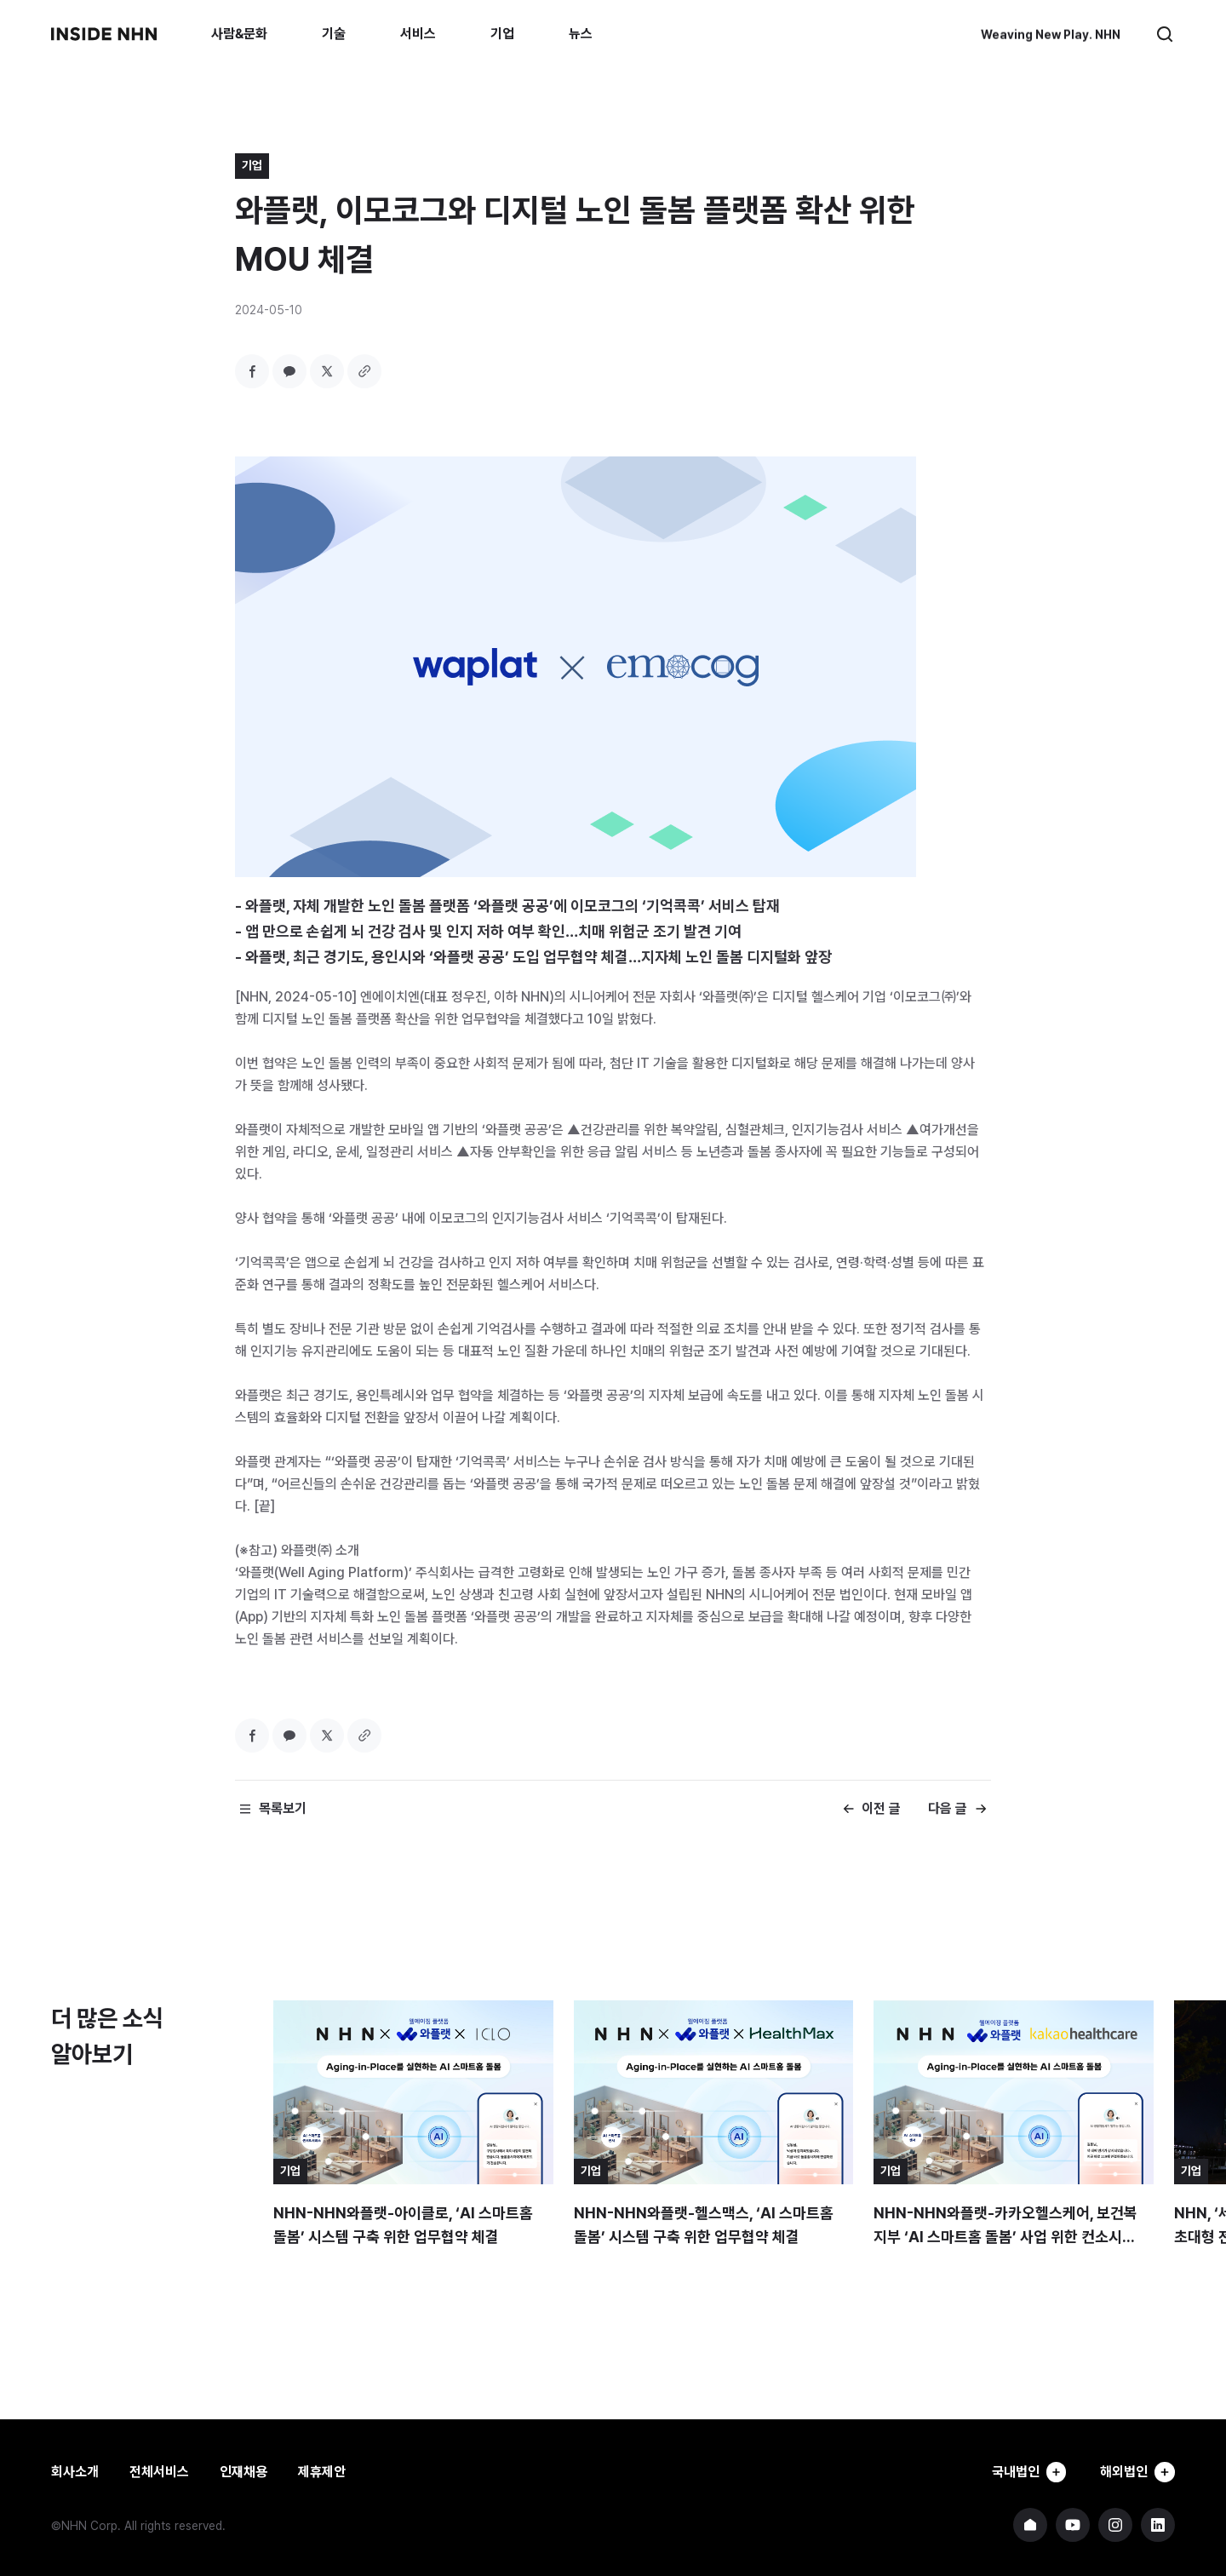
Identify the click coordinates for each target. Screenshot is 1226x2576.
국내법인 (1023, 2472)
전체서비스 (159, 2472)
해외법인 (1136, 2472)
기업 (502, 34)
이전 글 (881, 1808)
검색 (1164, 34)
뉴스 (581, 34)
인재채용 (243, 2472)
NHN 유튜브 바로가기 (1073, 2525)
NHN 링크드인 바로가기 (1158, 2525)
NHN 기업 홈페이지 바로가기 (1030, 2525)
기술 (334, 34)
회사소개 (75, 2472)
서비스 (418, 34)
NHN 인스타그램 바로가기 (1115, 2525)
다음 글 (947, 1808)
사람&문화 (239, 34)
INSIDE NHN (104, 34)
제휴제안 (322, 2472)
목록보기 (282, 1808)
